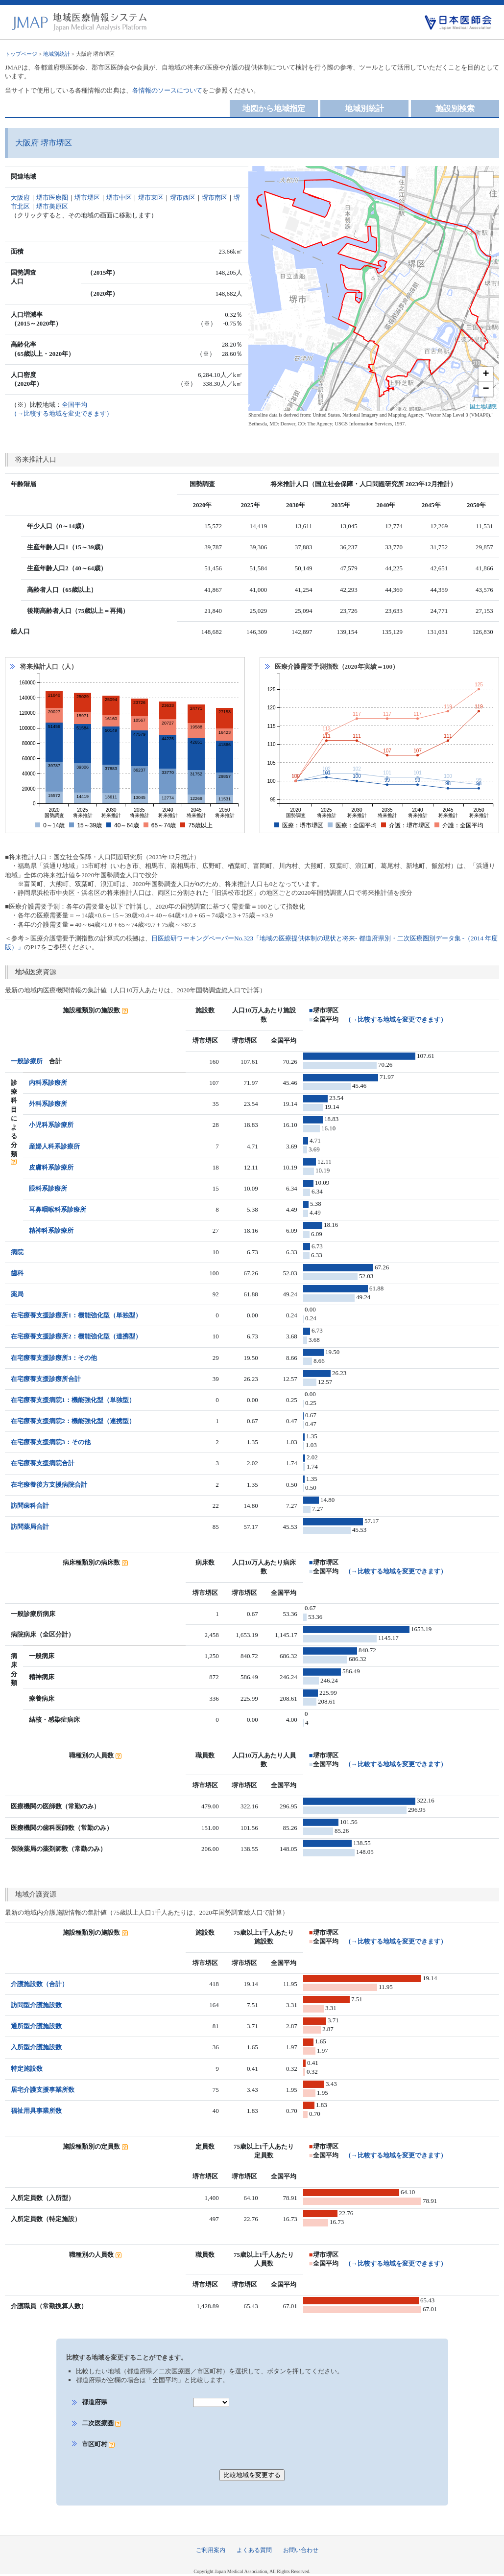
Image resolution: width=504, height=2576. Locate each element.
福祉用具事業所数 (36, 2110)
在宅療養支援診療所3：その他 (54, 1357)
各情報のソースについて (167, 90)
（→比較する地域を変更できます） (396, 1019)
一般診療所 (27, 1061)
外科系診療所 (48, 1103)
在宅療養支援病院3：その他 (51, 1442)
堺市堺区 (87, 197)
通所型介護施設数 (36, 2026)
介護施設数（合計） (39, 1984)
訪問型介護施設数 (36, 2005)
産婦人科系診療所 (54, 1146)
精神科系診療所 (51, 1230)
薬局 (17, 1294)
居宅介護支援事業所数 (42, 2089)
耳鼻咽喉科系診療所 (57, 1209)
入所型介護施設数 (36, 2047)
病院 (17, 1252)
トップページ (21, 54)
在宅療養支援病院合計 (42, 1463)
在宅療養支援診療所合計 (46, 1378)
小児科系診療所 (51, 1124)
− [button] (486, 389)
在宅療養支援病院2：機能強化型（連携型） (73, 1421)
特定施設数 (27, 2068)
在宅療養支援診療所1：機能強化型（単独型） (76, 1315)
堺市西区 (182, 197)
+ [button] (486, 374)
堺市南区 (214, 197)
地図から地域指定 (273, 108)
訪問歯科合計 (30, 1505)
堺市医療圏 (52, 197)
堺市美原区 (52, 206)
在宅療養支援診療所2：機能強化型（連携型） (76, 1336)
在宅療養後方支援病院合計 (49, 1484)
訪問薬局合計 (30, 1526)
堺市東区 (151, 197)
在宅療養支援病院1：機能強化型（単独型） (73, 1400)
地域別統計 (56, 54)
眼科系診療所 (48, 1188)
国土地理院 (483, 406)
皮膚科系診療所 (51, 1167)
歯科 (17, 1273)
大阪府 (20, 197)
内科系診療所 (48, 1082)
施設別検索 (455, 108)
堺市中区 (119, 197)
